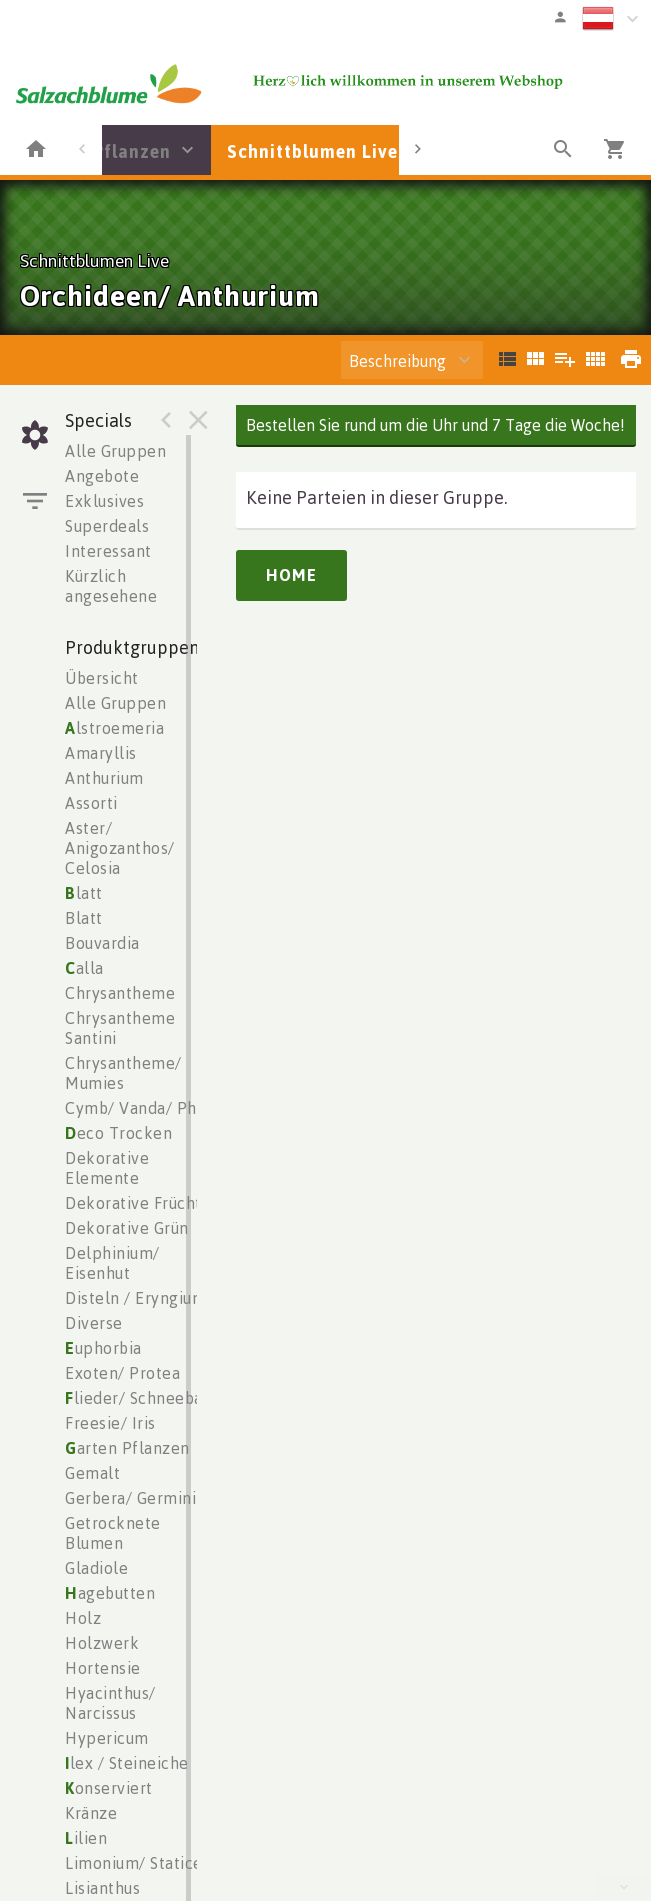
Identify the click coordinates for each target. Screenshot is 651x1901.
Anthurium (104, 778)
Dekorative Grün (127, 1228)
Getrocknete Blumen (113, 1533)
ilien (86, 1838)
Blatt (84, 918)
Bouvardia (102, 943)
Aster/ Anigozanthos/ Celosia (120, 848)
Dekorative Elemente (107, 1168)
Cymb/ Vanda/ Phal (138, 1108)
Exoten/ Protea (122, 1373)
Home (291, 575)
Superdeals (107, 526)
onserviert (109, 1788)
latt (84, 893)
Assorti (91, 803)
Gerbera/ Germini (130, 1498)
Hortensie (103, 1668)
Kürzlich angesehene (111, 586)
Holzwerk (102, 1643)
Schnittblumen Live (312, 151)
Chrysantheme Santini (120, 1028)
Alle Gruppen (115, 451)
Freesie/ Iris (110, 1423)
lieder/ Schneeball (139, 1398)
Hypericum (107, 1738)
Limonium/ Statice (134, 1863)
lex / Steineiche (127, 1763)
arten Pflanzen (127, 1448)
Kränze (91, 1813)
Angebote (102, 476)
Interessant (108, 551)
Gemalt (92, 1473)
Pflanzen (132, 151)
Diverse (94, 1323)
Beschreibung (397, 361)
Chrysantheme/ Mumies (123, 1073)
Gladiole (96, 1568)
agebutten (110, 1593)
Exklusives (104, 501)
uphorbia (103, 1348)
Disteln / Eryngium (135, 1298)
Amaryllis (101, 753)
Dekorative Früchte (138, 1203)
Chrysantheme (120, 993)
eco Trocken (118, 1133)
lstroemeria (114, 728)
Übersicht (102, 678)
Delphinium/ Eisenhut (112, 1263)
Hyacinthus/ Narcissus (110, 1703)
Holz (83, 1618)
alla (84, 968)
